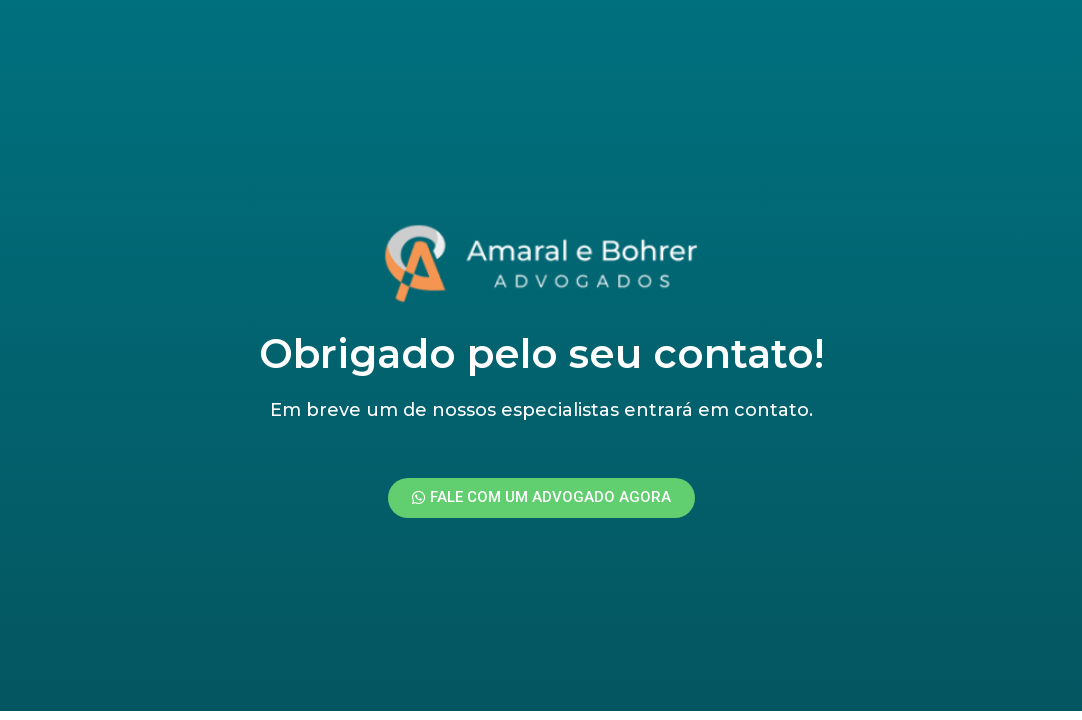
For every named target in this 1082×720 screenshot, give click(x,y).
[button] (541, 498)
